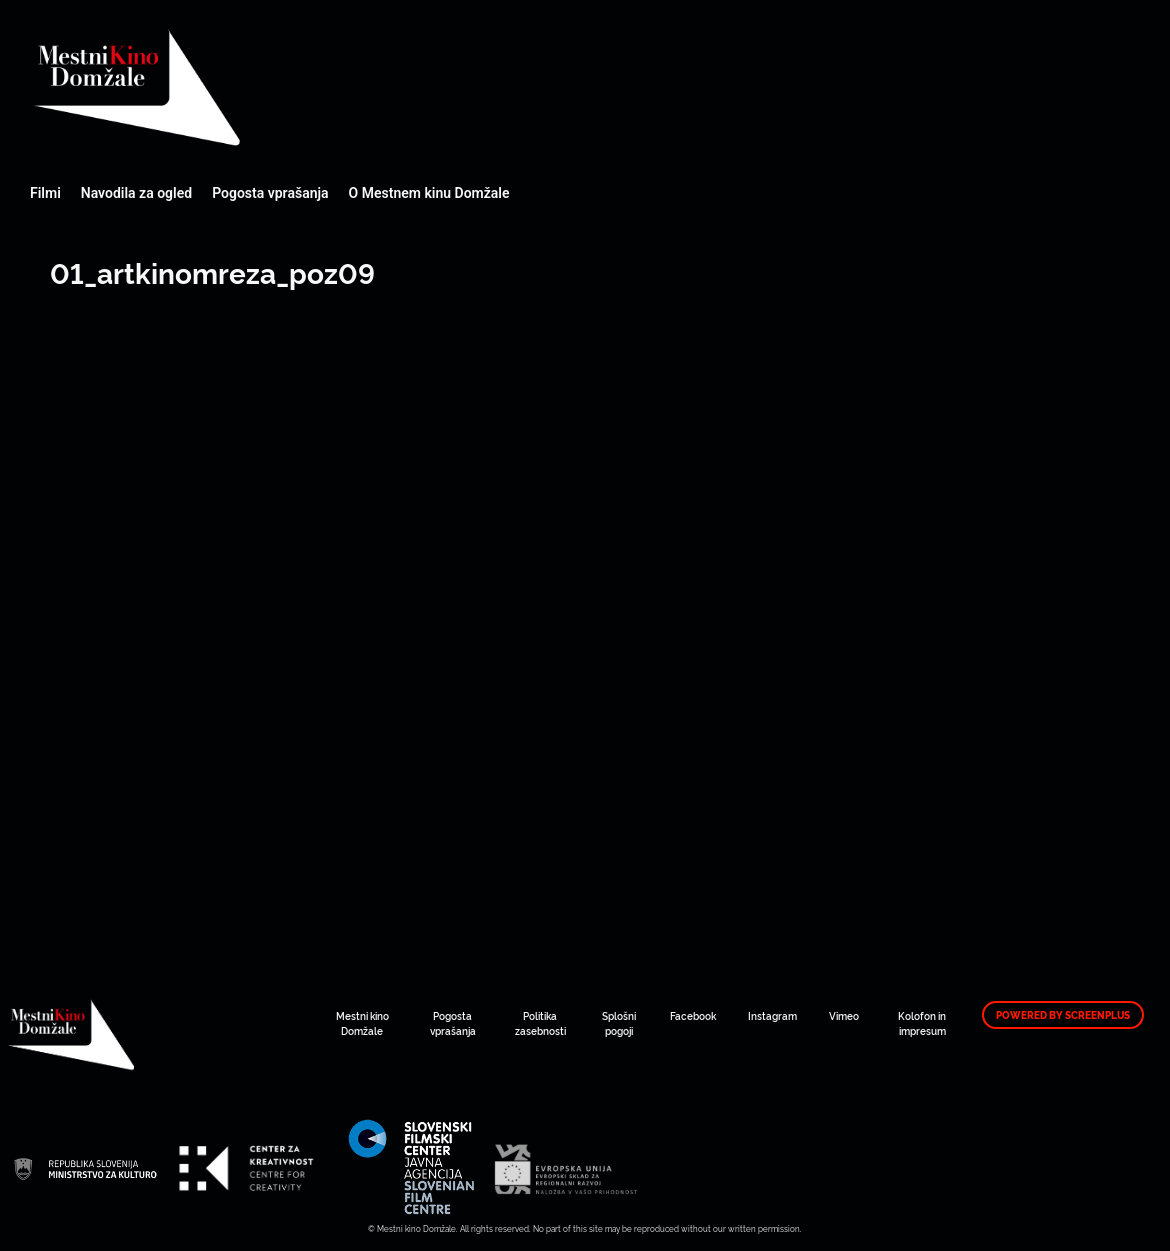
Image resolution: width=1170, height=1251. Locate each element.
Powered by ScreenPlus (1063, 1015)
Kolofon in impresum (922, 1023)
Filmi (45, 193)
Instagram (772, 1015)
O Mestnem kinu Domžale (429, 193)
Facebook (693, 1015)
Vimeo (844, 1015)
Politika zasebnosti (540, 1023)
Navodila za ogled (136, 193)
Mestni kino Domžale (245, 87)
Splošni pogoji (619, 1023)
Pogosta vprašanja (270, 193)
